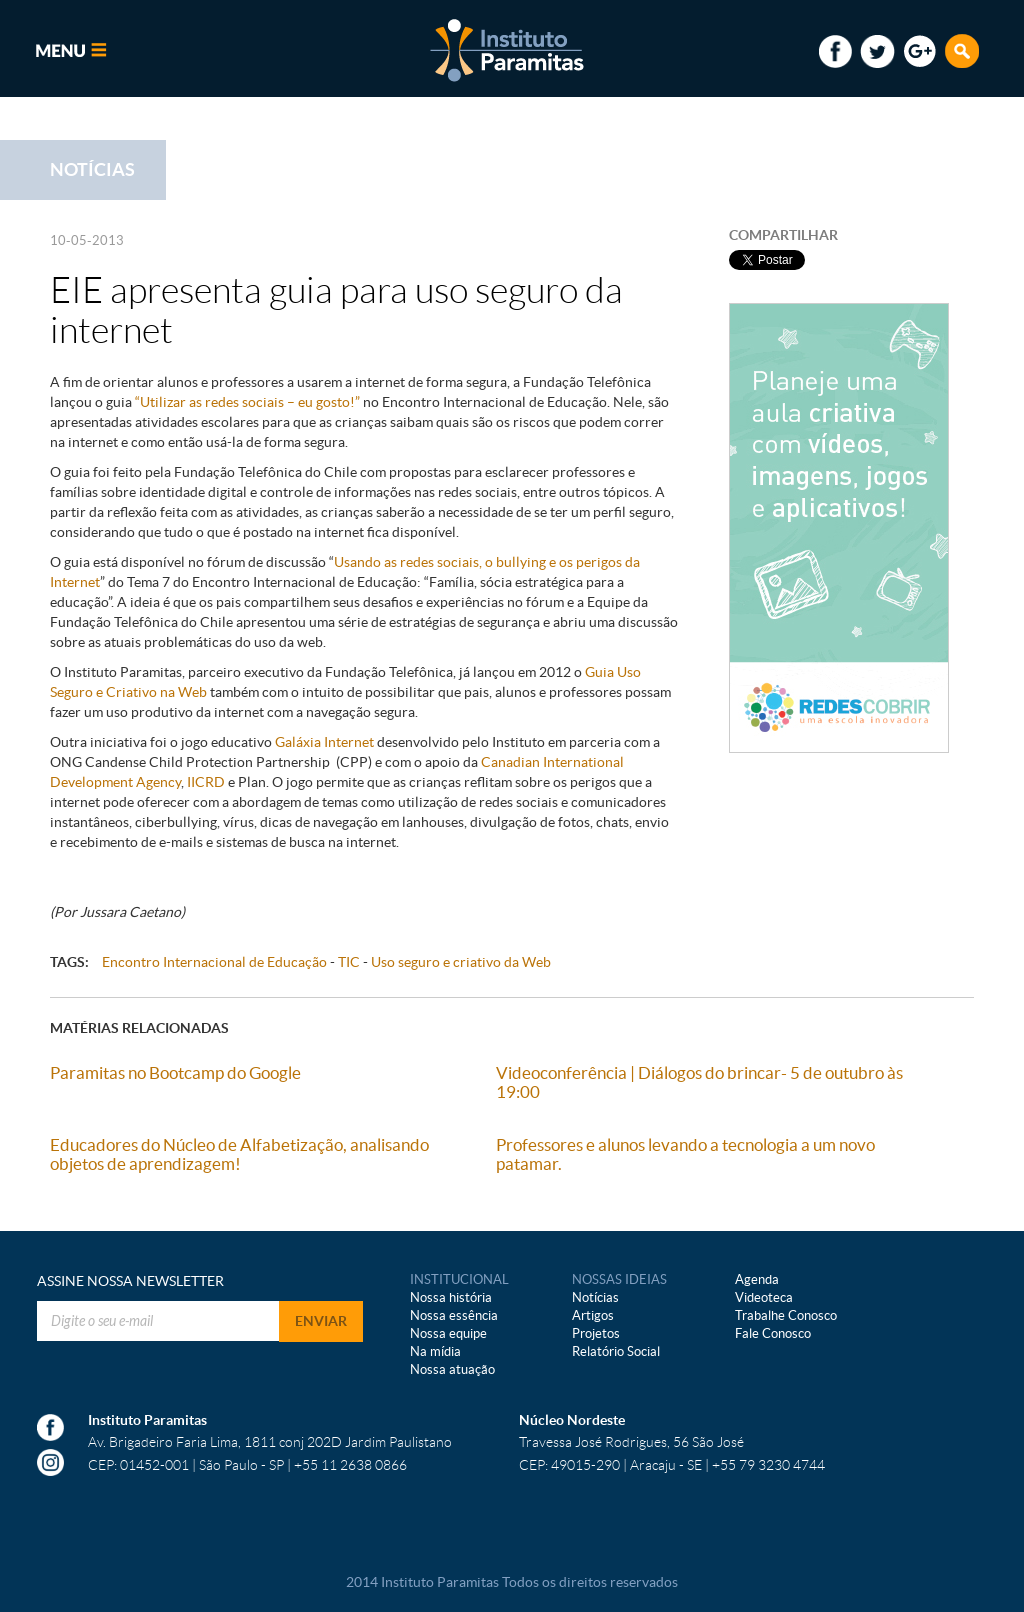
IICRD (204, 782)
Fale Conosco (773, 1333)
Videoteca (764, 1297)
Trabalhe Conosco (786, 1315)
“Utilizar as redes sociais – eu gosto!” (247, 402)
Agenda (757, 1279)
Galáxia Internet (324, 742)
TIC (349, 962)
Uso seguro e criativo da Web (461, 962)
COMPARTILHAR (783, 235)
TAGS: (69, 962)
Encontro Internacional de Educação (214, 962)
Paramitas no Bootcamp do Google (175, 1072)
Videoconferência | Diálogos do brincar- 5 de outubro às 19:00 (699, 1082)
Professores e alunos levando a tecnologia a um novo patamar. (685, 1154)
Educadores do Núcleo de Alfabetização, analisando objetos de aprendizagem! (239, 1154)
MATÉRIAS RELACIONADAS (139, 1028)
